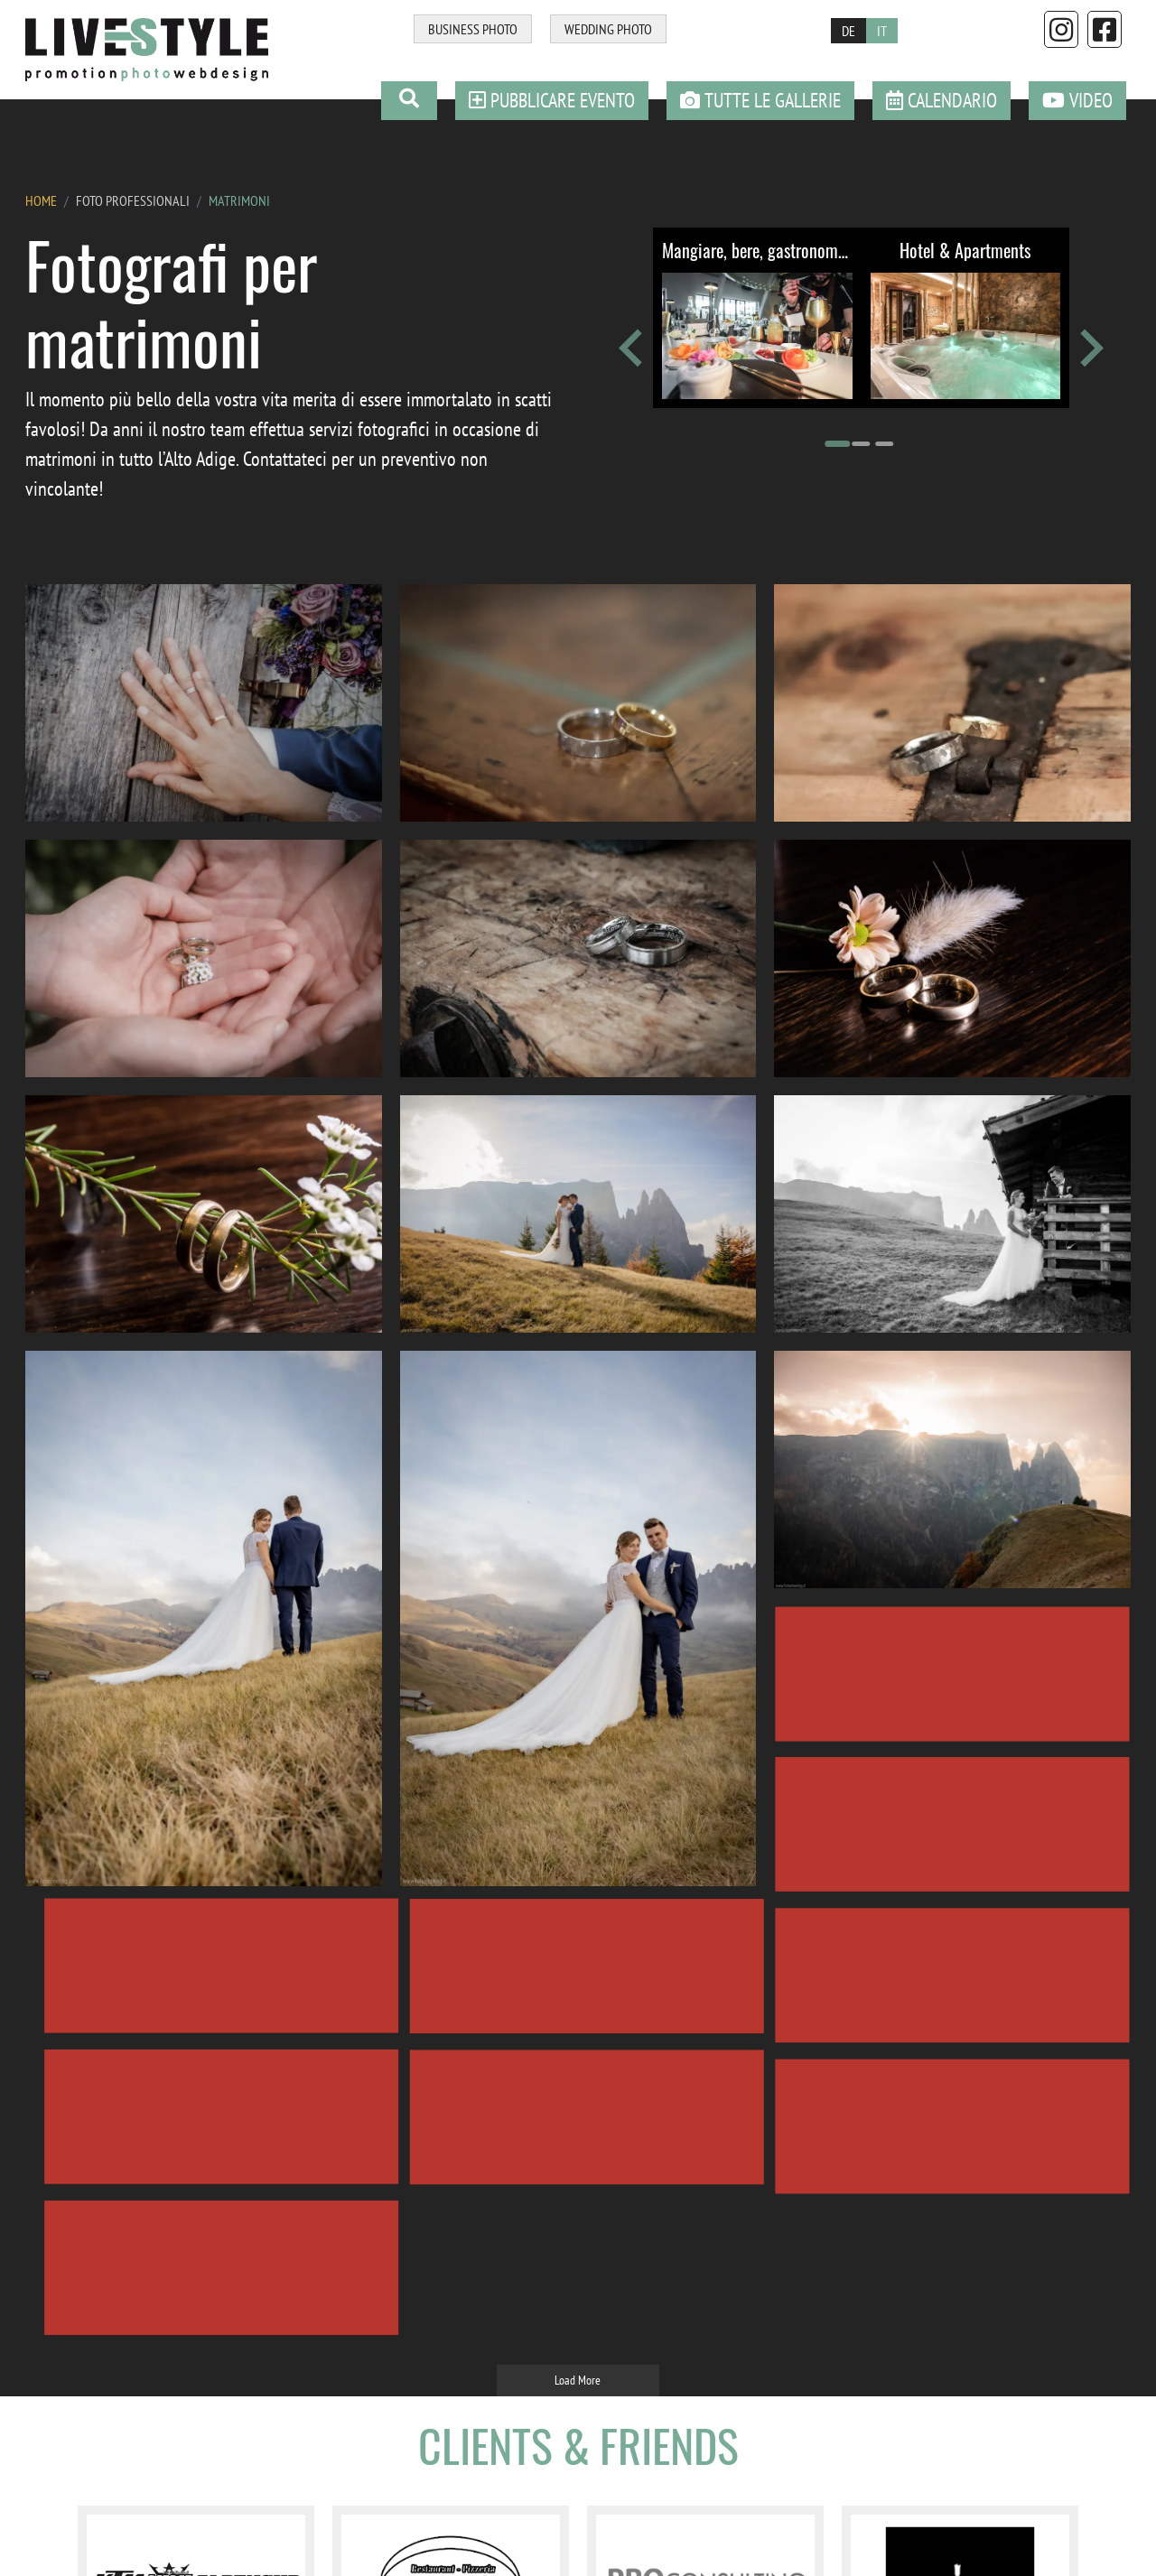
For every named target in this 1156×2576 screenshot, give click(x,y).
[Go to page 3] (885, 444)
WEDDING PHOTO (608, 29)
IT (882, 31)
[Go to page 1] (838, 444)
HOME (41, 200)
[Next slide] (1089, 348)
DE (848, 31)
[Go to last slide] (633, 348)
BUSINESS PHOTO (472, 29)
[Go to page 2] (862, 444)
